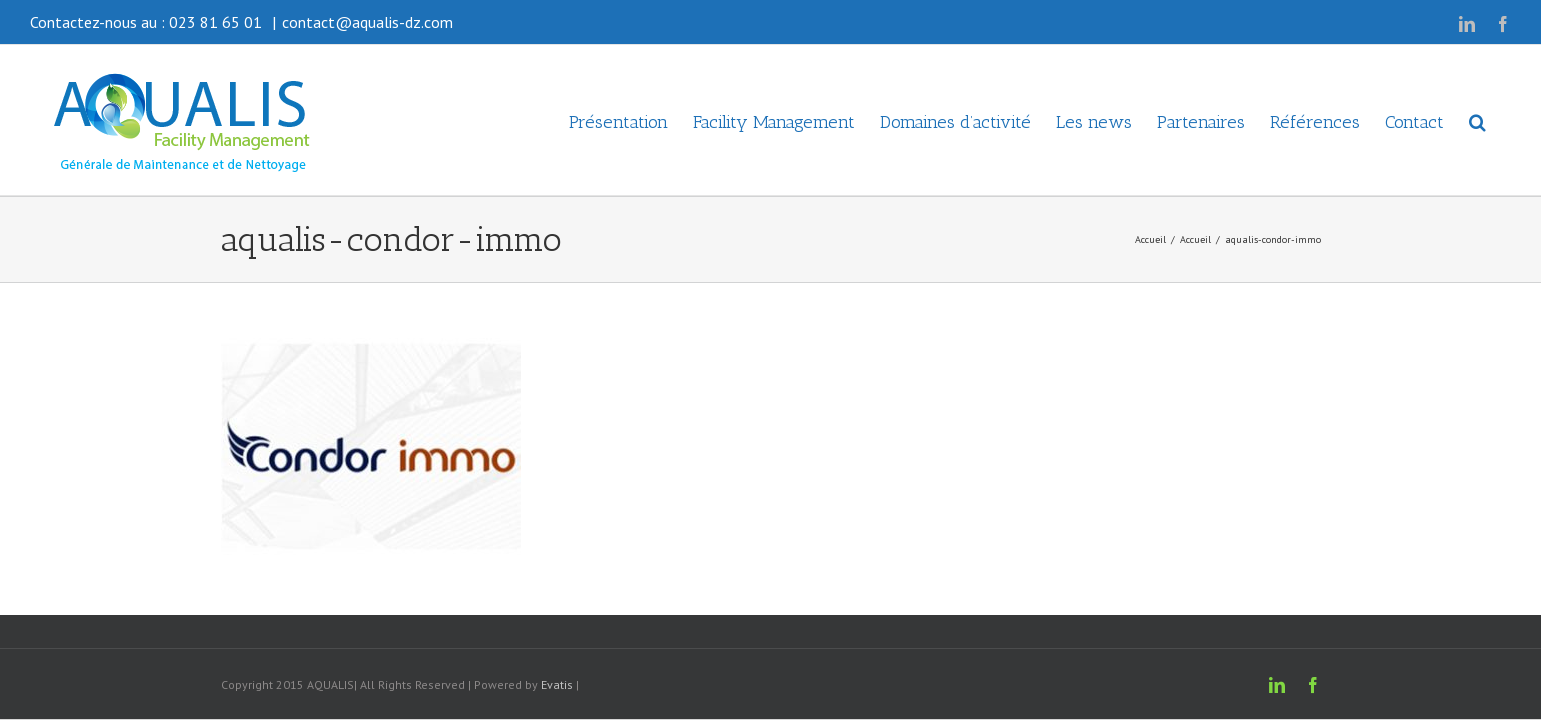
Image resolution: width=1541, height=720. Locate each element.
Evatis (557, 684)
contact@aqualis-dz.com (367, 22)
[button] (1502, 120)
